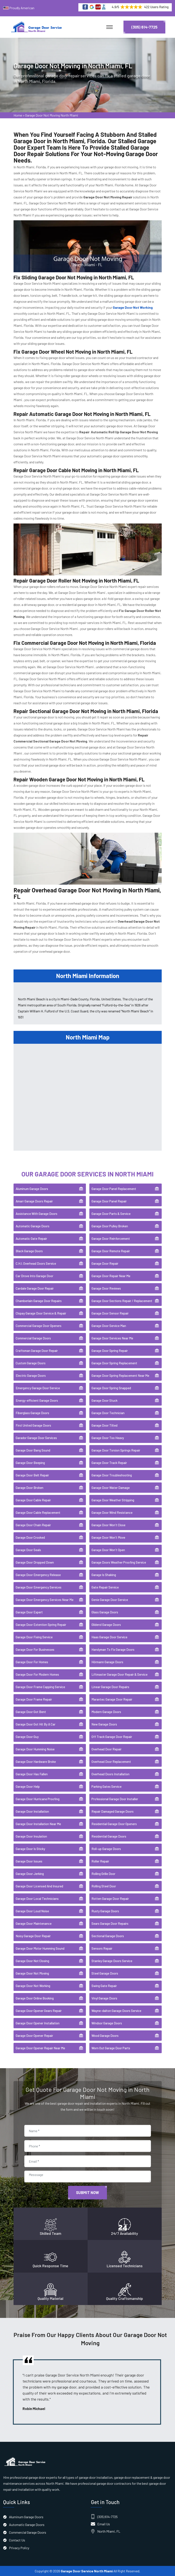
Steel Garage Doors (104, 1973)
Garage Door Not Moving (32, 1973)
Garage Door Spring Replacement (114, 1362)
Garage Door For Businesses (35, 1649)
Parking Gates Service (106, 1786)
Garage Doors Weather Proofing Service (118, 1562)
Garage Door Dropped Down (35, 1562)
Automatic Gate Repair (31, 1238)
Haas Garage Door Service (109, 1636)
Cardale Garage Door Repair (35, 1288)
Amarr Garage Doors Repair (34, 1200)
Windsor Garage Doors (106, 2022)
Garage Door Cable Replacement (38, 1512)
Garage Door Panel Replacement (113, 1188)
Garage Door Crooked (30, 1537)
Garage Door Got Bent (31, 1711)
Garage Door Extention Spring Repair (41, 1624)
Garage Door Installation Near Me (38, 1823)
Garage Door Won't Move (108, 1537)
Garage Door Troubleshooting (111, 1474)
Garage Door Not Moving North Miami (51, 116)
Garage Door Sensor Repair (110, 1313)
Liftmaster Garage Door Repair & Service (119, 1674)
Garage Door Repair (104, 1263)
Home (18, 116)
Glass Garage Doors (104, 1611)
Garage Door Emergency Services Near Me (44, 1599)
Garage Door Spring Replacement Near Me (120, 1375)
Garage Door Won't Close (108, 1524)
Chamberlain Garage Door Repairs (39, 1300)
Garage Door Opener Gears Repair (39, 2010)
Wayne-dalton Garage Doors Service (116, 2010)
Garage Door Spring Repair (109, 1350)
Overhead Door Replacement (111, 1761)
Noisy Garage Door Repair (33, 1935)
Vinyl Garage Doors (104, 1997)
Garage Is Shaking (103, 1574)
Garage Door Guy (27, 1736)
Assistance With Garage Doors (36, 1213)
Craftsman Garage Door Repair (37, 1350)
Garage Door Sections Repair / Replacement (121, 1300)
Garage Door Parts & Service (111, 1213)
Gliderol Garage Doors (106, 1624)
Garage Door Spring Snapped (111, 1387)
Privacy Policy (19, 2548)
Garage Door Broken (29, 1487)
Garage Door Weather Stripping (112, 1499)
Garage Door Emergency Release (38, 1574)
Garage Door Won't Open (108, 1549)
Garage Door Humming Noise (35, 1748)
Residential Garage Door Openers (114, 1823)
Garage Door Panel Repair (109, 1200)
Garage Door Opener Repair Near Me (40, 2047)
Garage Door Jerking (30, 1873)
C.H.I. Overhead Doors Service (36, 1263)
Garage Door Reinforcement (110, 1238)
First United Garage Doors (33, 1425)
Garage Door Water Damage (110, 1487)
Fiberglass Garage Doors (32, 1412)
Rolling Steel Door (103, 1885)
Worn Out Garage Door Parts (110, 2047)
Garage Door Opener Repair (34, 2035)
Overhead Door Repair (106, 1748)
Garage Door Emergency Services (38, 1587)
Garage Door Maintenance (34, 1923)
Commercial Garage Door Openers (38, 1325)
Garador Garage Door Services (36, 1437)
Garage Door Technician (108, 1412)
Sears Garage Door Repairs (109, 1923)
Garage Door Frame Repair (34, 1699)
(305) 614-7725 (144, 27)
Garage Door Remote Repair (110, 1250)
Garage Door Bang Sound (33, 1450)
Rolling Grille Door (103, 1873)
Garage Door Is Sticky (30, 1848)
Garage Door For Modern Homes (37, 1674)
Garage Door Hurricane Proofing (37, 1798)
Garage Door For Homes (32, 1661)
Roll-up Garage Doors (106, 1848)
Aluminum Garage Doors (32, 1188)
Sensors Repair (101, 1948)
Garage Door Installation (32, 1811)
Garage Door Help (28, 1786)
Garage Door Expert (29, 1611)
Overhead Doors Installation (110, 1773)
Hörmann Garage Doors (107, 1661)
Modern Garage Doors (106, 1711)
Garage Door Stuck (104, 1400)
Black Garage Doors (29, 1250)
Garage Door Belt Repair (32, 1474)
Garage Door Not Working (33, 1985)
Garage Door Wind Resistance (111, 1512)
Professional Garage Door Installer (114, 1798)
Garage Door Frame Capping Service (40, 1686)
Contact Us (17, 2540)
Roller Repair (100, 1860)
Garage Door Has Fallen (32, 1773)
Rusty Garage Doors (105, 1910)
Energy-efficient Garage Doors (37, 1400)
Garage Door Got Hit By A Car (35, 1723)
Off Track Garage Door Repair (111, 1736)
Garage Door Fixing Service (34, 1636)
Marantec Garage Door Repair (111, 1699)
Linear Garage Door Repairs (110, 1686)
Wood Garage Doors (105, 2035)
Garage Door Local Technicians (37, 1898)
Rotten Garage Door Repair (110, 1898)
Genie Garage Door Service (109, 1599)
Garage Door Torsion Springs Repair (115, 1450)
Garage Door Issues (29, 1860)
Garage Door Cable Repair (33, 1499)
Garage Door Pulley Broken (109, 1225)
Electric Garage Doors (31, 1375)
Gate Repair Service (105, 1587)
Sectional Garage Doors (107, 1935)
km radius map (87, 1095)
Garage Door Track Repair (109, 1462)
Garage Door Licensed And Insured (39, 1885)
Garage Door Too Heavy (107, 1437)
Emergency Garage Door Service (38, 1387)
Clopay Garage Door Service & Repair (41, 1313)
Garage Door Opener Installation (37, 2022)
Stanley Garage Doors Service (111, 1960)
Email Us (103, 2524)
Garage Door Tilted (104, 1425)
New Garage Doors (104, 1723)
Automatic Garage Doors (32, 1225)
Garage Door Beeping (30, 1462)
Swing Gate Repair (104, 1985)
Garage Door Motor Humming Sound (40, 1948)
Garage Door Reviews (106, 1288)
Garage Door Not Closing (32, 1960)
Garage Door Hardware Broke (36, 1761)
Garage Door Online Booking (35, 1997)
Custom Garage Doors (31, 1362)
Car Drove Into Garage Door (34, 1275)
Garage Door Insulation (31, 1836)
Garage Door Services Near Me (112, 1337)
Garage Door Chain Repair (33, 1524)
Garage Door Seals (28, 1549)
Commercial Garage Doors (33, 1337)
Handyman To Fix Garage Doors (112, 1649)
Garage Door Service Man (108, 1325)
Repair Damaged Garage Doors (112, 1811)
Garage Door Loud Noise (32, 1910)
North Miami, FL (108, 2531)
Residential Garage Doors (108, 1836)
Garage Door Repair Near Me (110, 1275)
